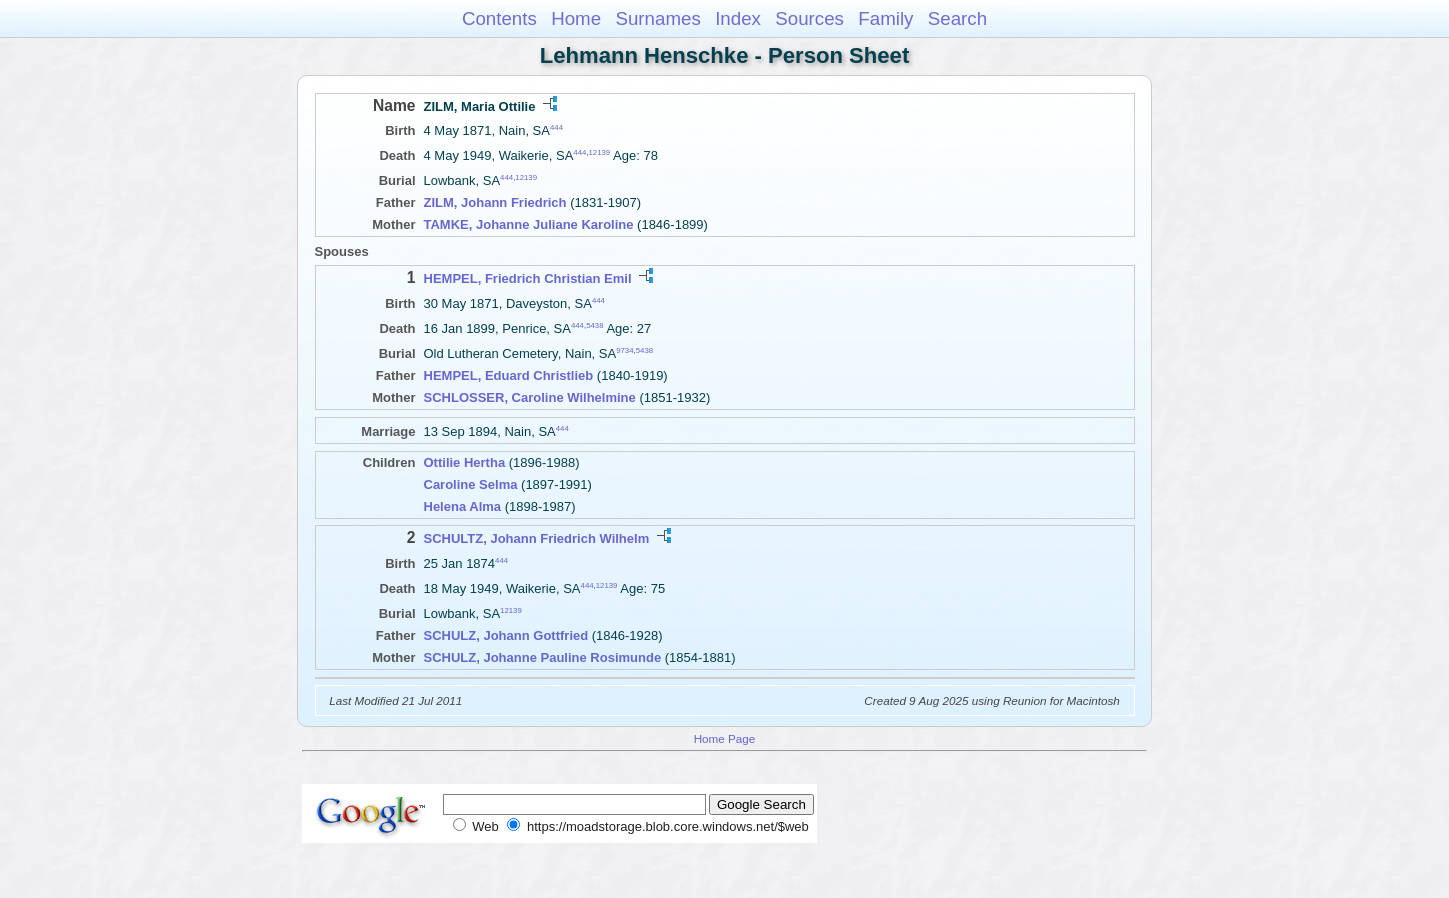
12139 (600, 152)
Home (576, 18)
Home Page (725, 738)
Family (885, 18)
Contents (499, 18)
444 (556, 127)
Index (738, 18)
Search (957, 18)
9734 (624, 350)
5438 (594, 325)
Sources (809, 18)
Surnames (657, 18)
